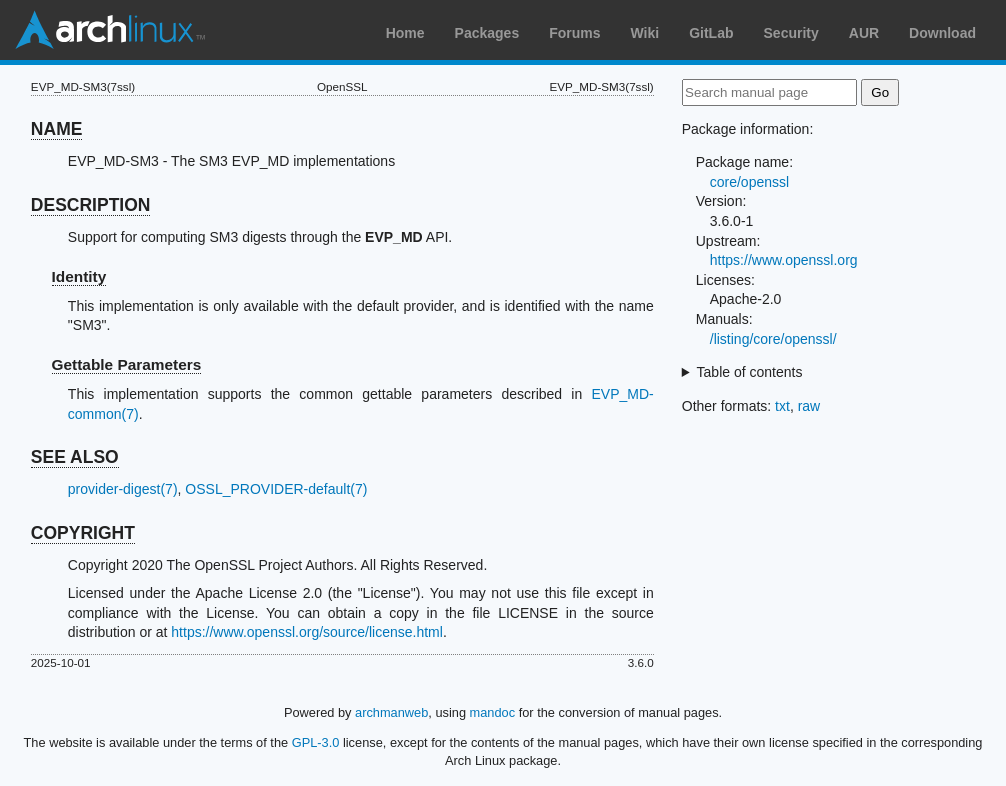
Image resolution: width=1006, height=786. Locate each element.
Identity (79, 276)
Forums (574, 33)
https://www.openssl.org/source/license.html (307, 632)
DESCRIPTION (91, 205)
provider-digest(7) (123, 489)
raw (809, 406)
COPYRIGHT (83, 533)
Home (405, 33)
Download (942, 33)
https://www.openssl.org (784, 260)
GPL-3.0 (316, 742)
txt (782, 406)
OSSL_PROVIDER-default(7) (276, 489)
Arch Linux (110, 30)
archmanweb (391, 712)
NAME (57, 129)
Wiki (645, 33)
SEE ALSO (75, 457)
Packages (487, 33)
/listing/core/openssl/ (773, 339)
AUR (864, 33)
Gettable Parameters (127, 364)
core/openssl (749, 182)
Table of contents (750, 372)
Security (791, 33)
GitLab (711, 33)
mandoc (493, 712)
